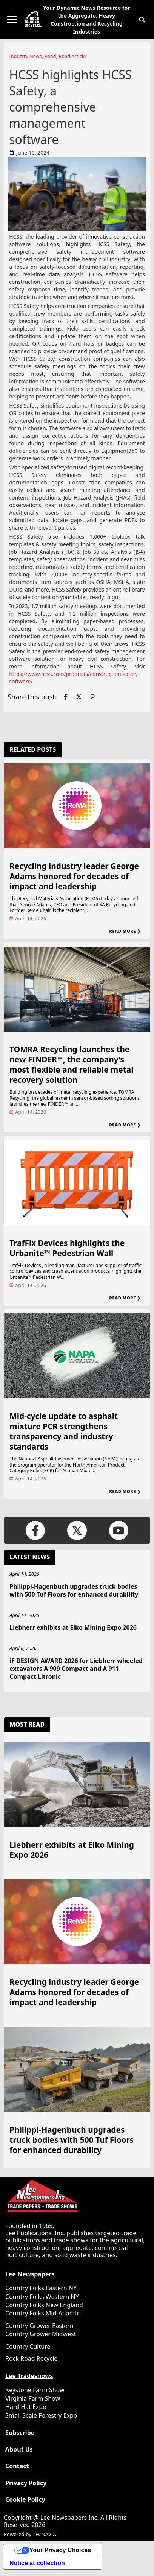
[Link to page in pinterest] (92, 697)
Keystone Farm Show (35, 2390)
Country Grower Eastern (39, 2326)
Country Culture (27, 2346)
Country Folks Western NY (42, 2297)
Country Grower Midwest (40, 2334)
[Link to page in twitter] (79, 697)
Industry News (25, 56)
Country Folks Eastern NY (41, 2288)
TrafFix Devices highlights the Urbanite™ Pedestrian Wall (67, 1248)
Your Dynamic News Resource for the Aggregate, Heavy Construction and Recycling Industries (86, 19)
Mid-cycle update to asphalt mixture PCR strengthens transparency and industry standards (63, 1431)
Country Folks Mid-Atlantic (42, 2313)
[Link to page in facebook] (66, 697)
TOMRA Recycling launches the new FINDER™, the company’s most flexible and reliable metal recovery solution (71, 1064)
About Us (19, 2449)
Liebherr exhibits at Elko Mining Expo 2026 (73, 1627)
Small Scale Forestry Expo (41, 2415)
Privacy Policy (25, 2483)
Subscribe (19, 2433)
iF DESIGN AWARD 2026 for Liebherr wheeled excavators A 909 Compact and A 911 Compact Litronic (76, 1669)
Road (50, 56)
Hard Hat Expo (25, 2407)
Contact (17, 2466)
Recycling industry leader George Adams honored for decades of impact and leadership (74, 876)
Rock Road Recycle (31, 2358)
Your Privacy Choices (60, 2550)
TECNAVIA (44, 2534)
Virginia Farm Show (32, 2398)
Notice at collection (37, 2563)
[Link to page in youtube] (118, 1530)
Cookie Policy (25, 2499)
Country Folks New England (44, 2305)
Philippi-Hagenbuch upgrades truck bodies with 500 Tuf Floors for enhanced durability (73, 1590)
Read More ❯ (125, 931)
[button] (142, 19)
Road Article (72, 56)
